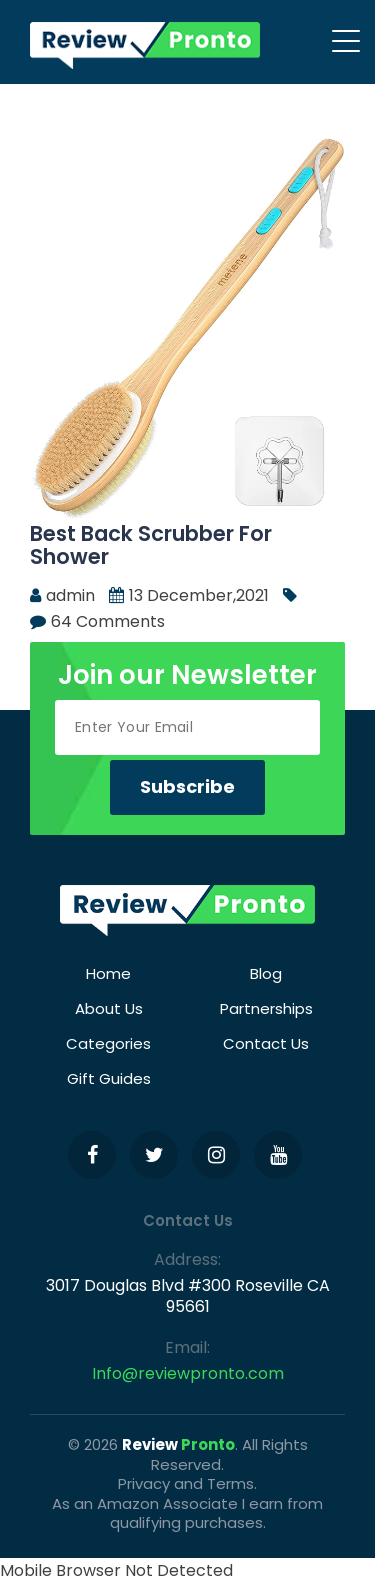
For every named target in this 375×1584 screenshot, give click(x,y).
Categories (108, 1043)
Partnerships (266, 1008)
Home (108, 973)
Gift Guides (109, 1078)
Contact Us (266, 1043)
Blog (266, 973)
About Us (109, 1008)
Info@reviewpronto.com (188, 1373)
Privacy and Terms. (187, 1483)
